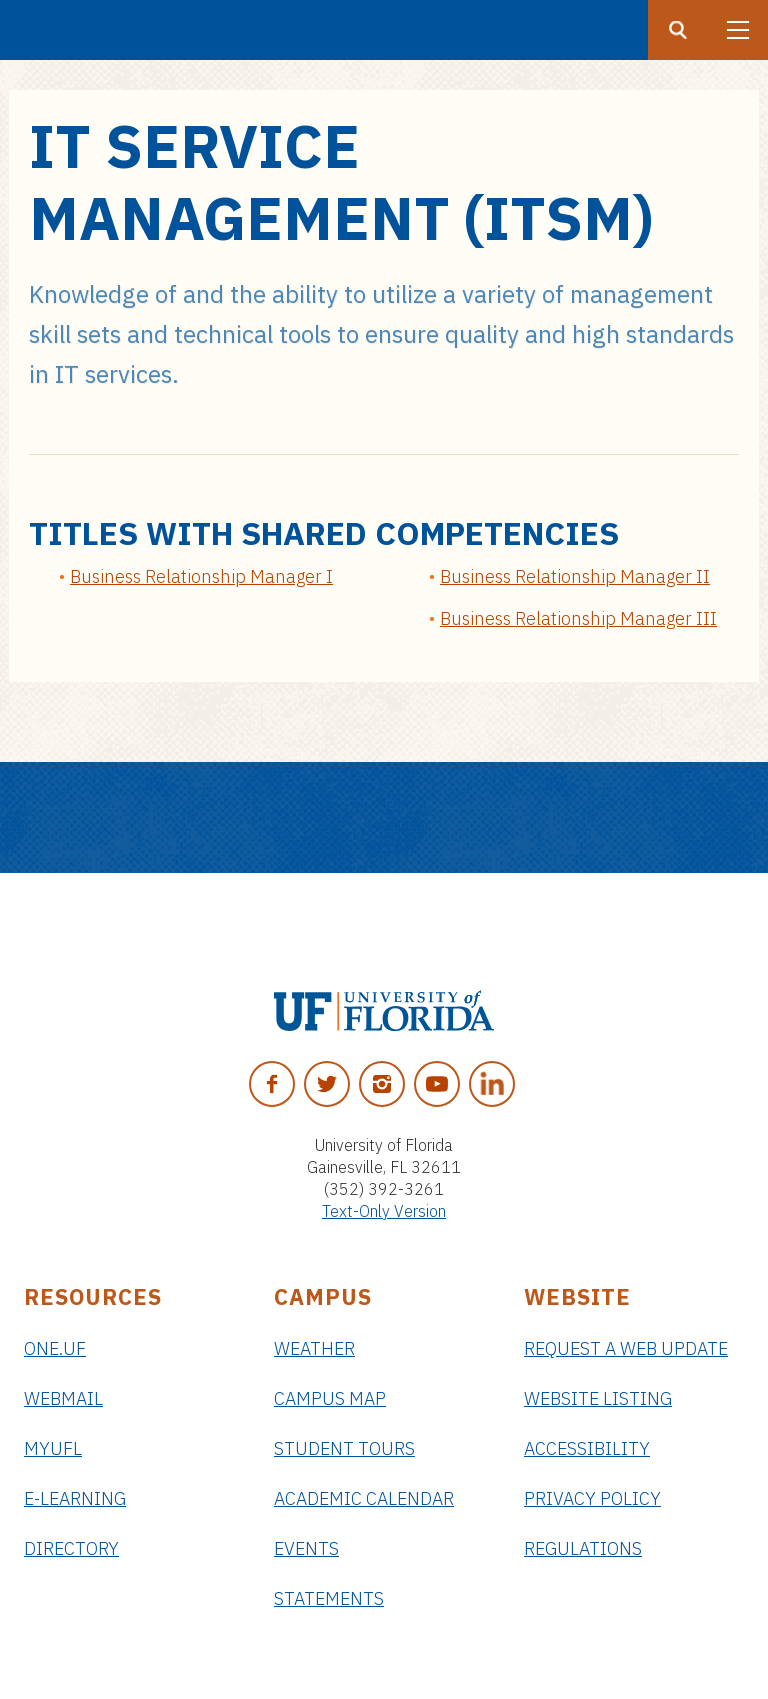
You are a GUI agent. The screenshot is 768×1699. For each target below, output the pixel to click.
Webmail (63, 1398)
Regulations (583, 1548)
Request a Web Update (626, 1348)
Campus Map (330, 1398)
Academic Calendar (364, 1498)
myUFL (53, 1448)
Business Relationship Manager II (575, 576)
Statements (329, 1598)
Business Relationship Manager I (201, 576)
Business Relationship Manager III (578, 618)
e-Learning (75, 1498)
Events (306, 1548)
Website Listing (598, 1398)
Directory (71, 1548)
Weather (314, 1348)
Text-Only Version (384, 1211)
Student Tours (344, 1448)
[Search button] (678, 30)
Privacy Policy (592, 1498)
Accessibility (587, 1448)
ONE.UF (55, 1348)
